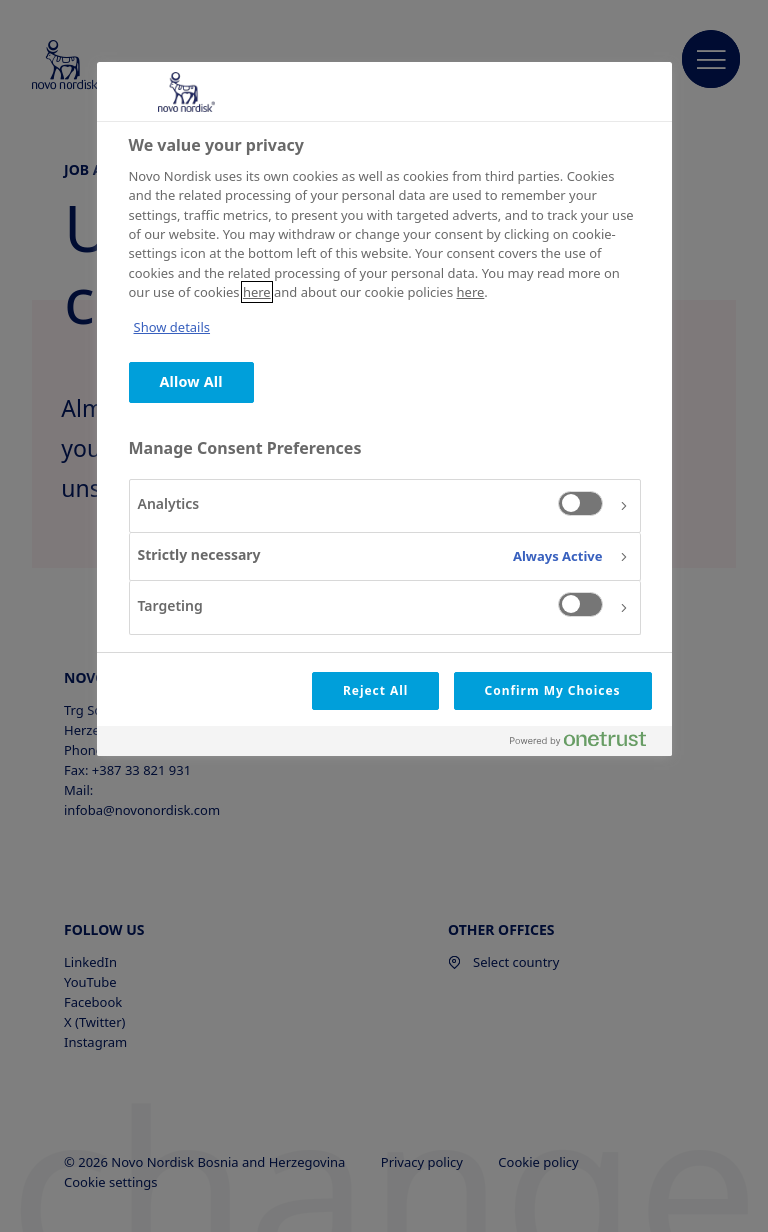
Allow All (191, 381)
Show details (172, 327)
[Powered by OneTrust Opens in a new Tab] (586, 743)
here (257, 292)
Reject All (375, 690)
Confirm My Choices (553, 690)
